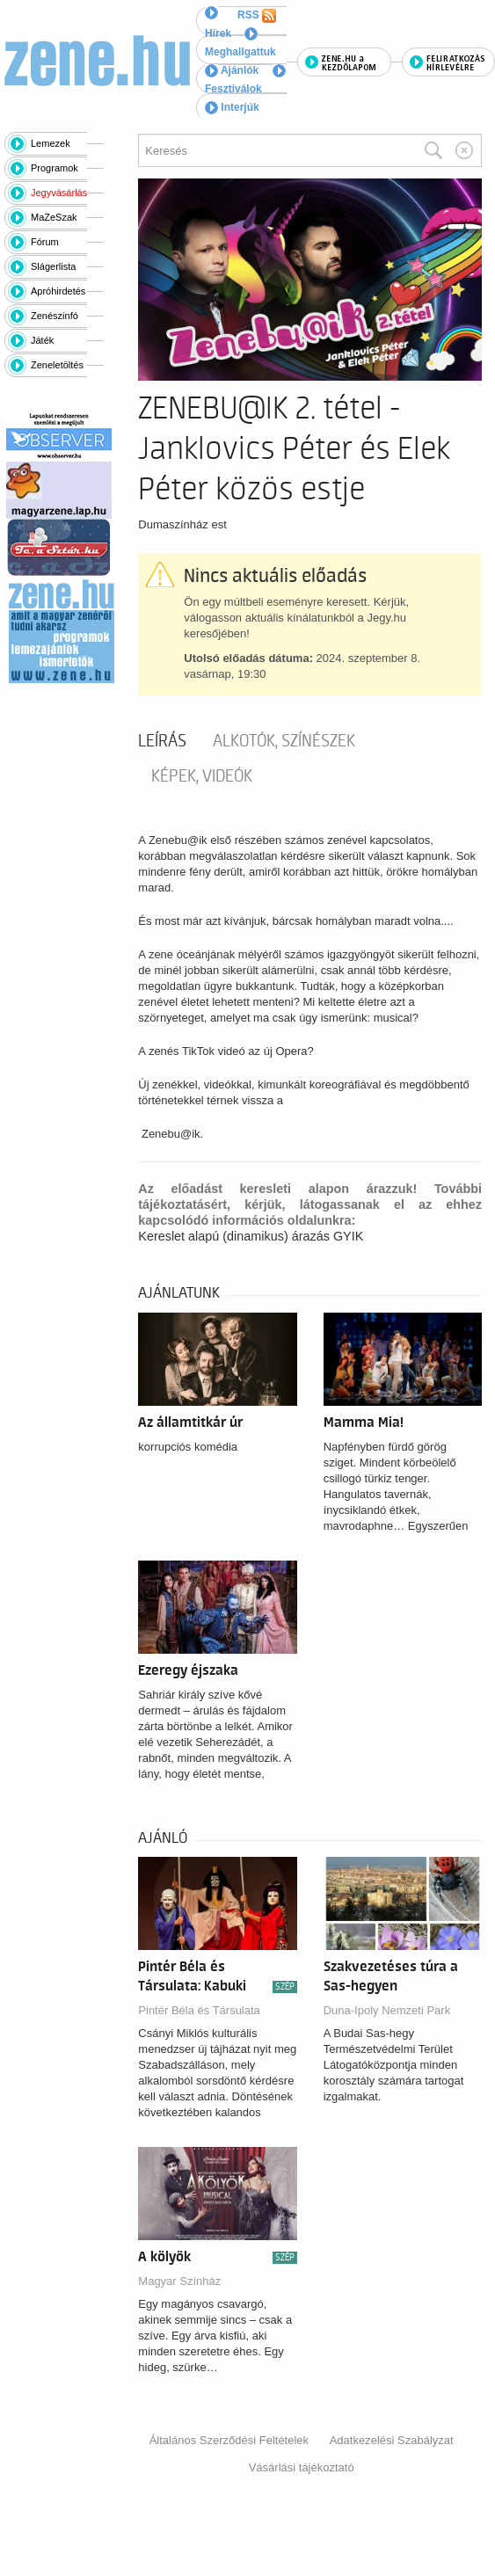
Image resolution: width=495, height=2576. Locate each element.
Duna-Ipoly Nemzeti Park (387, 2010)
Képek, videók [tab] (201, 776)
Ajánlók (231, 70)
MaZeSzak (54, 217)
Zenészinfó (54, 315)
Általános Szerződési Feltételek (229, 2440)
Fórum (45, 241)
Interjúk (232, 107)
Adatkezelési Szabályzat (392, 2440)
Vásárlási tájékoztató (301, 2467)
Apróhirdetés (58, 291)
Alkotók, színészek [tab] (284, 741)
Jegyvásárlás (59, 192)
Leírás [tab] (162, 741)
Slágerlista (53, 266)
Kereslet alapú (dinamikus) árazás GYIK (250, 1236)
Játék (42, 340)
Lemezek (50, 143)
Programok (54, 168)
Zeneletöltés (57, 365)
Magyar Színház (179, 2281)
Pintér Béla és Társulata (199, 2010)
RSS (256, 16)
